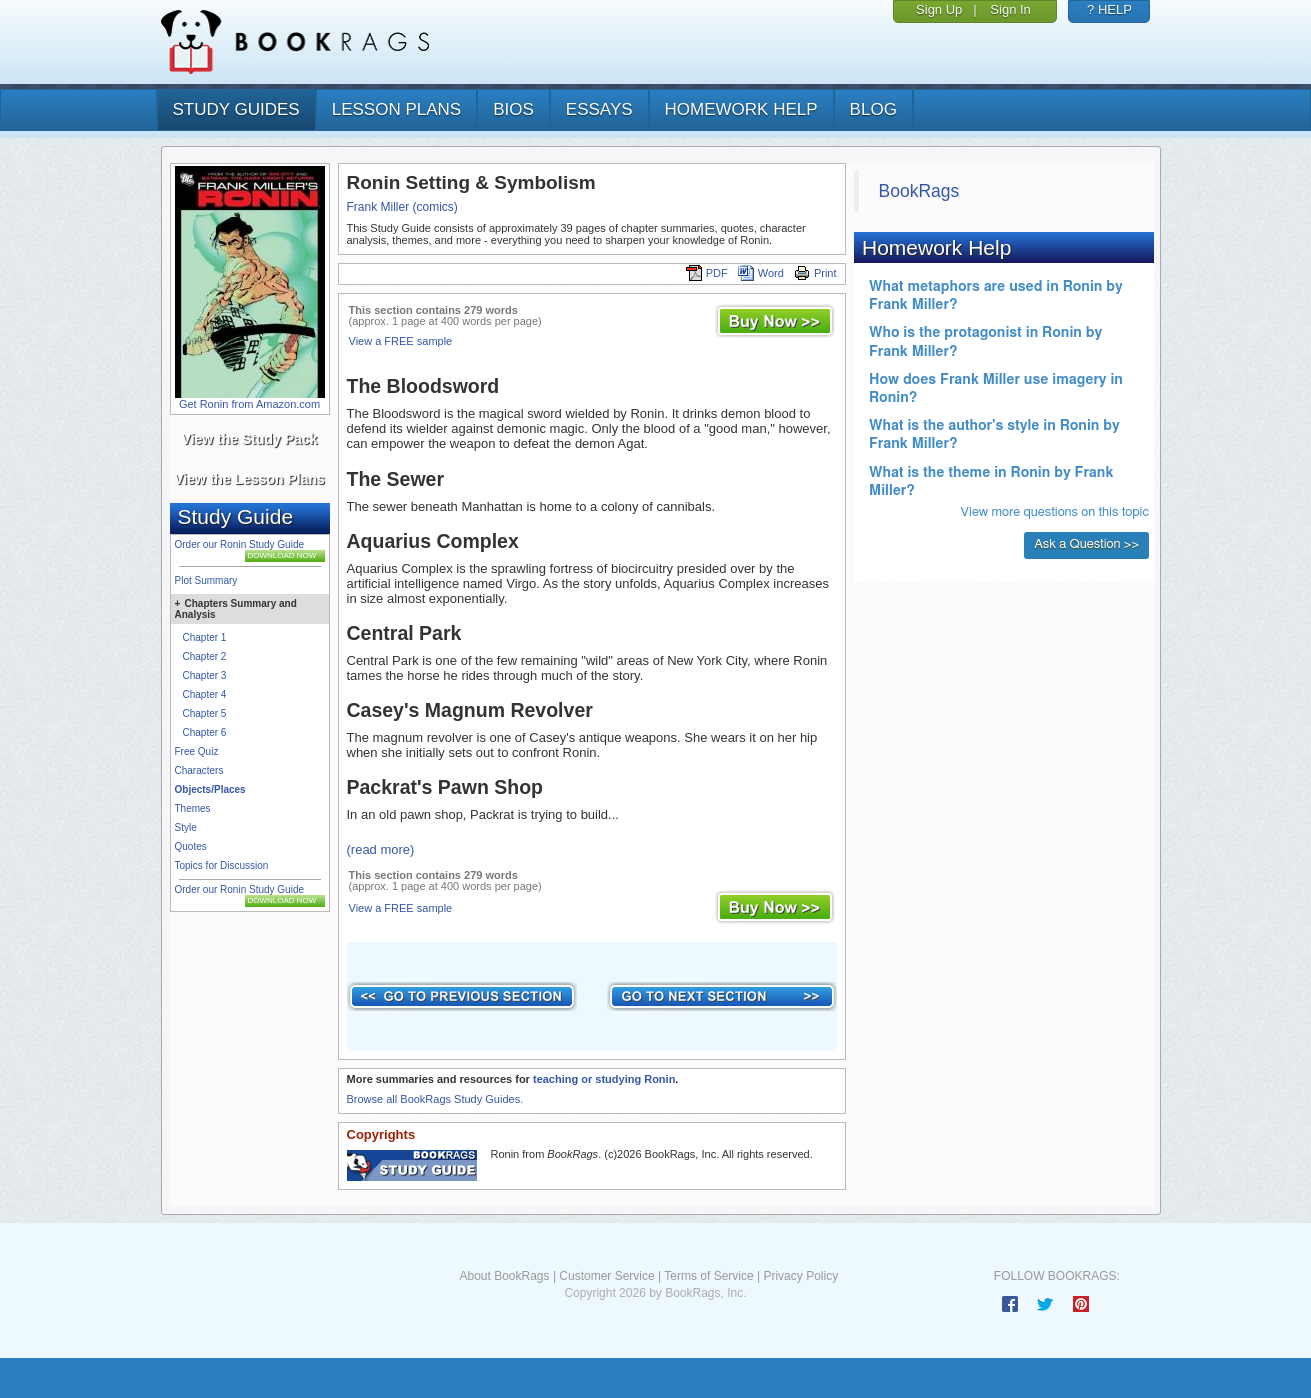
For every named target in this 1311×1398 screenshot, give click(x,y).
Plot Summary (206, 580)
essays (599, 109)
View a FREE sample (401, 341)
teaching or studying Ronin (604, 1079)
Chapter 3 (205, 675)
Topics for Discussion (222, 865)
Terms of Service (708, 1276)
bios (513, 109)
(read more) (381, 849)
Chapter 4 (205, 694)
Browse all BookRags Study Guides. (435, 1099)
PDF (707, 273)
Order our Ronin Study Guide (240, 544)
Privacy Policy (800, 1276)
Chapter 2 (205, 656)
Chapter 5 (205, 713)
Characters (199, 770)
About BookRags (504, 1276)
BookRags (919, 191)
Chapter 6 (205, 732)
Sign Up (939, 9)
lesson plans (396, 109)
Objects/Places (210, 789)
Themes (193, 808)
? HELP (1109, 9)
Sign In (1010, 9)
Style (186, 827)
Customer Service (606, 1276)
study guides (236, 109)
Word (761, 273)
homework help (741, 109)
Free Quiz (197, 751)
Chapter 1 (205, 637)
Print (815, 273)
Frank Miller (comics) (402, 207)
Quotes (191, 846)
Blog (873, 109)
